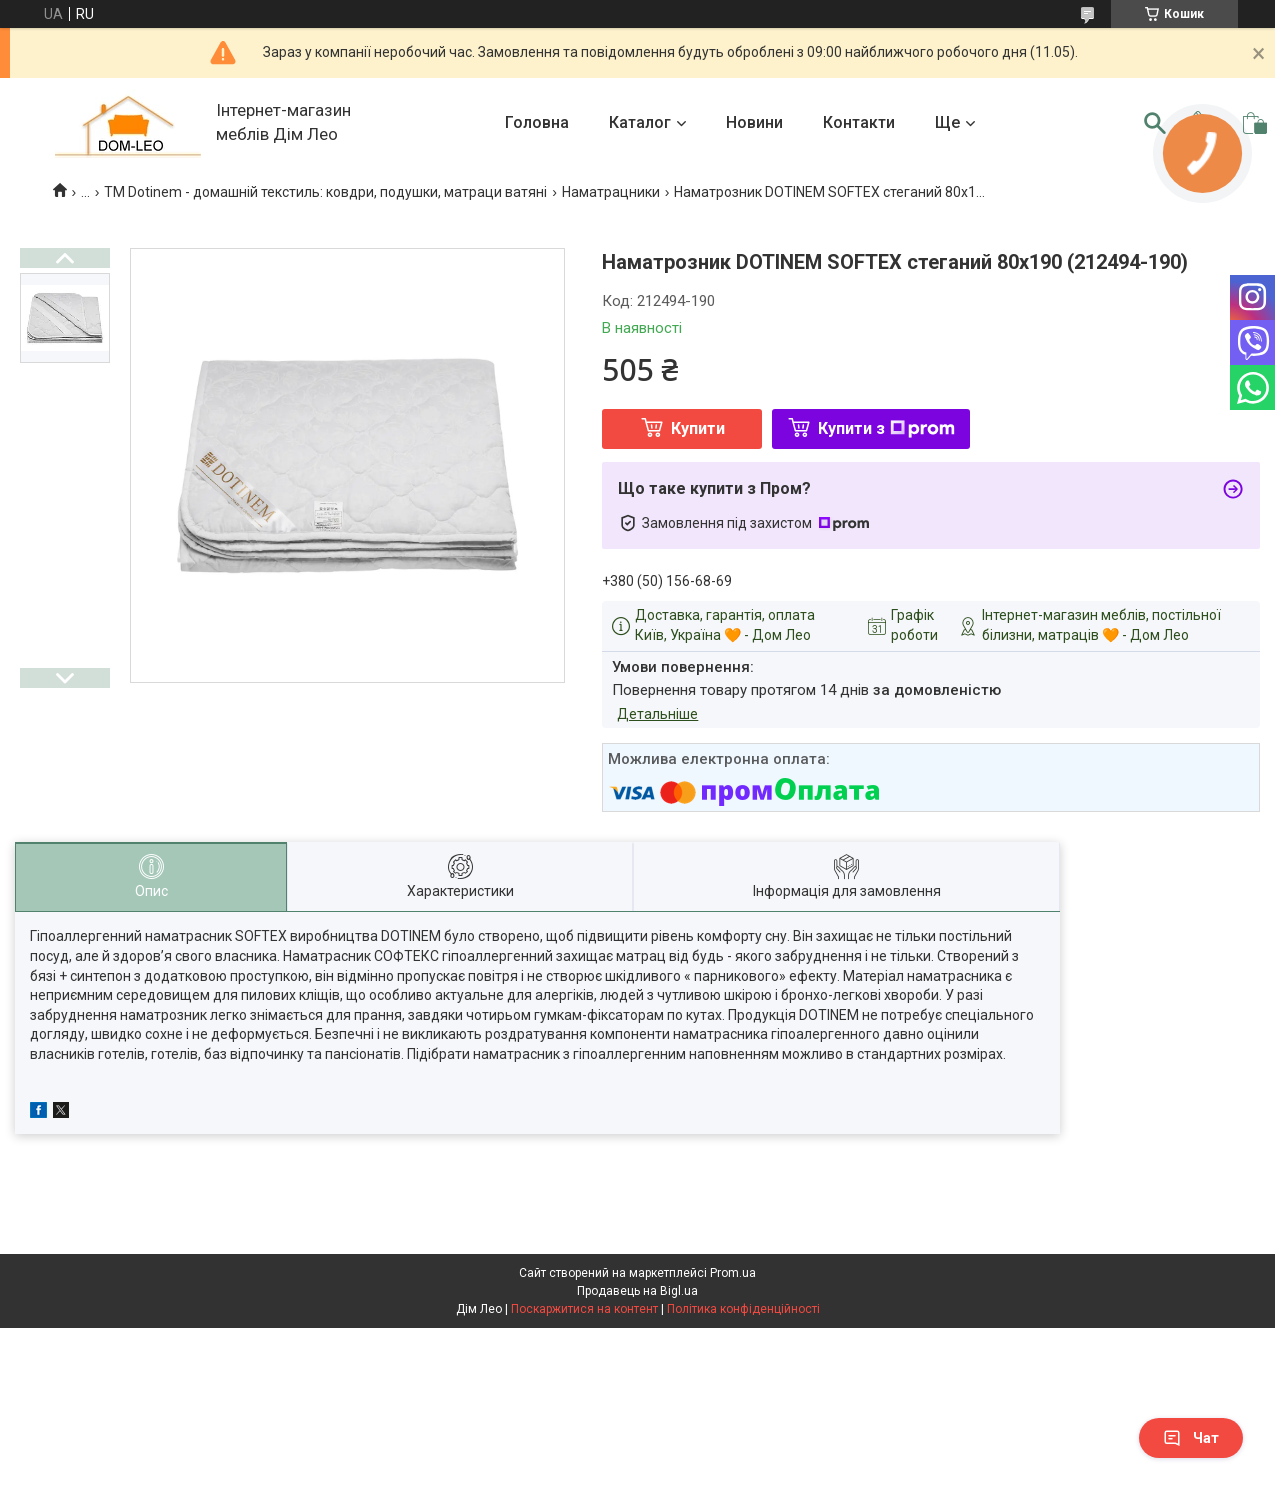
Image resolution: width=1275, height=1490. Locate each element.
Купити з (886, 428)
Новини (754, 122)
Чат (1191, 1438)
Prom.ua (733, 1273)
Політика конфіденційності (743, 1309)
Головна (537, 122)
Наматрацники (611, 192)
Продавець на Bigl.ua (637, 1291)
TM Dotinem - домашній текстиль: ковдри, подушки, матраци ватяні (325, 192)
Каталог (640, 122)
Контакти (859, 122)
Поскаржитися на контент (584, 1309)
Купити (698, 428)
